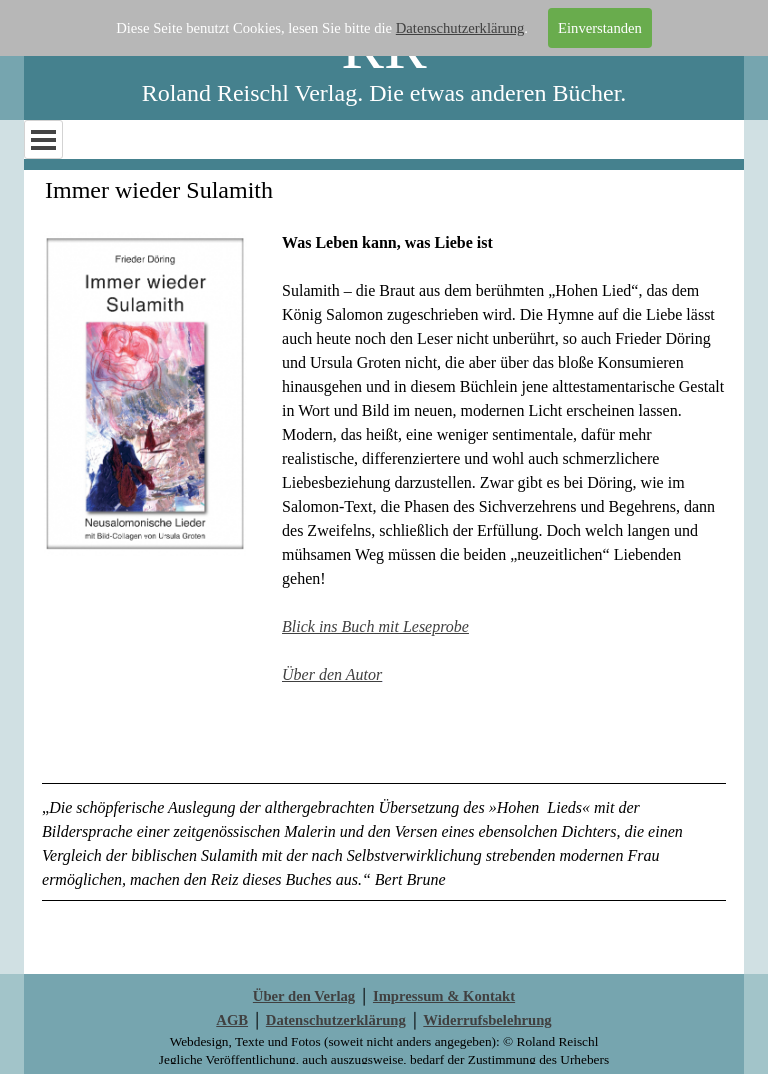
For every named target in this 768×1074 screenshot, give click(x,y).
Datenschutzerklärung (460, 28)
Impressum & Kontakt (444, 996)
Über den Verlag (304, 996)
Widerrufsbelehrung (487, 1020)
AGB (232, 1020)
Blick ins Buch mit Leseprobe (375, 626)
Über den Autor (332, 674)
